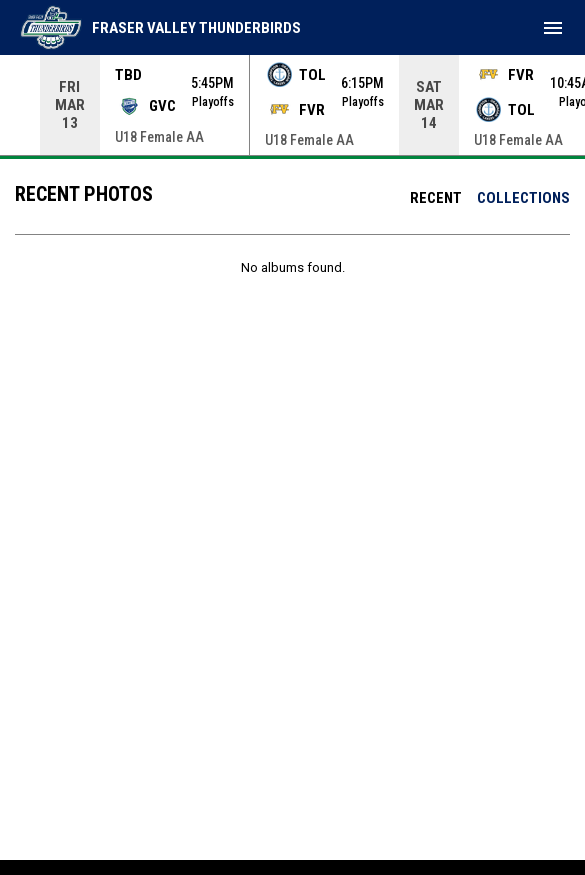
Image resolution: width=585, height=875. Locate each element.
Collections (523, 198)
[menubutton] (553, 28)
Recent (436, 198)
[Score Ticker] (292, 105)
